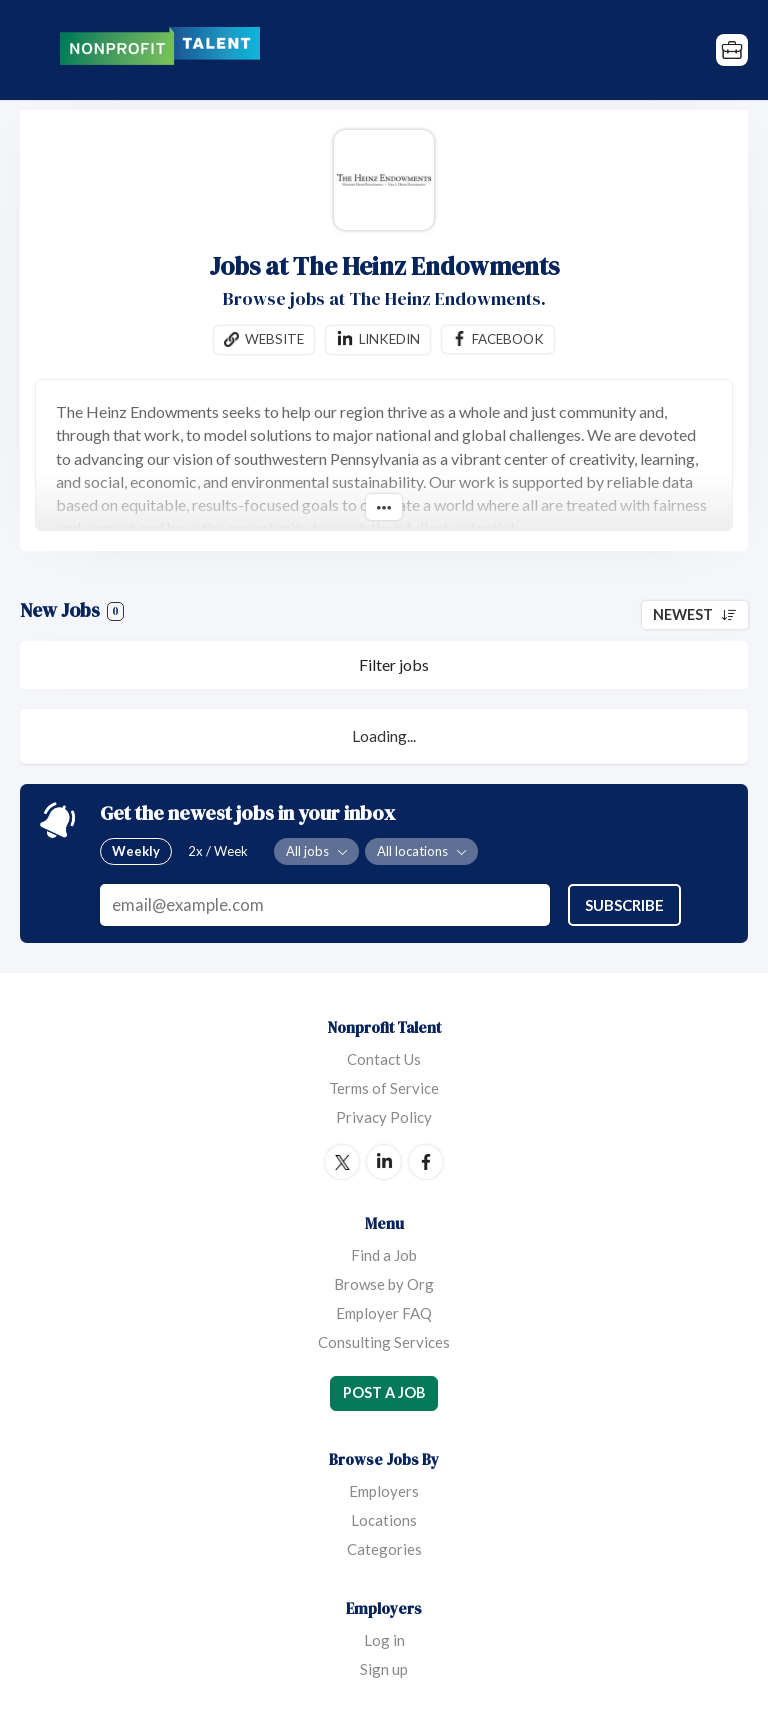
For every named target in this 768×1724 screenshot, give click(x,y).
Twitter (342, 1162)
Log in (384, 1640)
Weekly (136, 852)
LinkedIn (384, 1162)
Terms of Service (384, 1088)
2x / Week (218, 852)
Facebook (508, 339)
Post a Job (384, 1392)
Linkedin (389, 339)
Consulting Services (384, 1342)
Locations (384, 1520)
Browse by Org (384, 1284)
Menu (35, 50)
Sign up (384, 1669)
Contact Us (384, 1059)
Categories (384, 1549)
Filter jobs (394, 664)
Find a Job (384, 1255)
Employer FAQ (384, 1313)
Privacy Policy (384, 1117)
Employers (384, 1491)
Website (274, 339)
